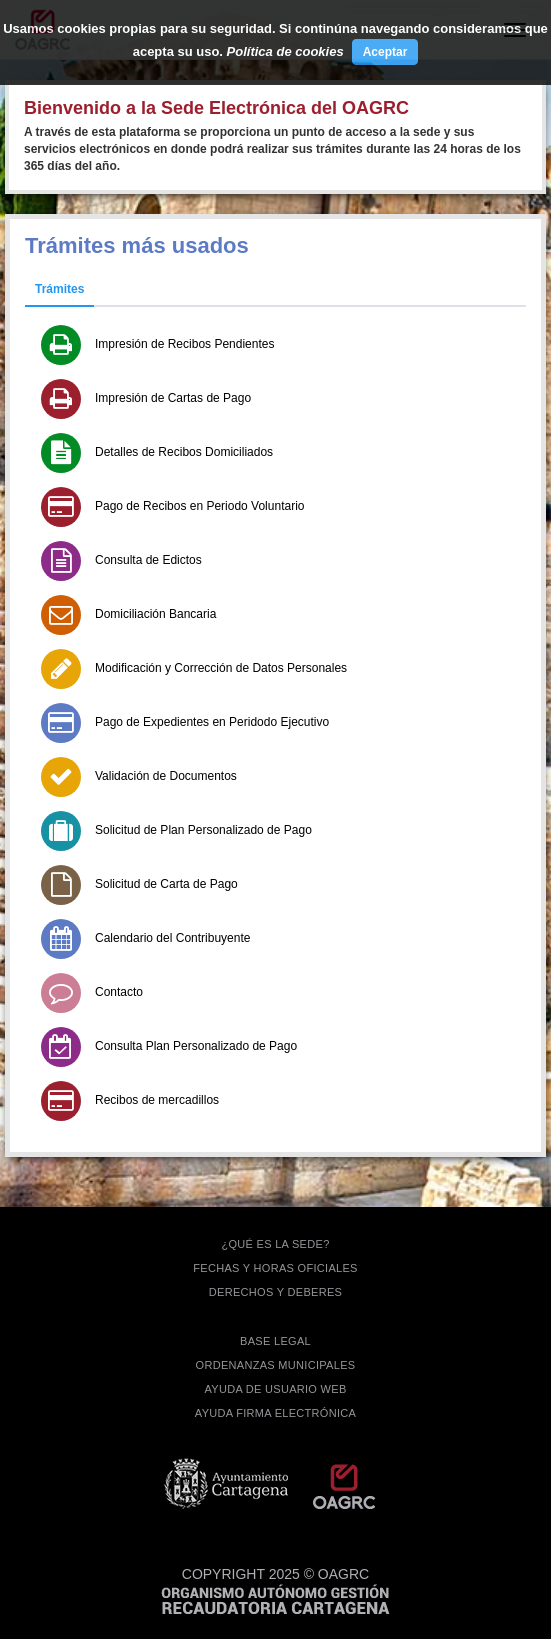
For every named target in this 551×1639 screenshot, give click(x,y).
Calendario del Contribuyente (172, 938)
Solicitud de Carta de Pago (166, 884)
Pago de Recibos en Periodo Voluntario (199, 506)
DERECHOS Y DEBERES (275, 1292)
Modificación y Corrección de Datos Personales (221, 668)
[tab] (59, 290)
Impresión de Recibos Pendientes (184, 344)
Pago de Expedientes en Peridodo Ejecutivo (212, 722)
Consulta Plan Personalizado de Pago (196, 1046)
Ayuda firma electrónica (275, 1413)
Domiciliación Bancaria (155, 614)
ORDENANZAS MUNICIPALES (276, 1365)
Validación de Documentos (166, 776)
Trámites (59, 289)
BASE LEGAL (275, 1341)
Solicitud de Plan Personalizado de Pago (203, 830)
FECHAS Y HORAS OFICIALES (275, 1268)
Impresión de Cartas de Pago (173, 398)
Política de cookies (285, 51)
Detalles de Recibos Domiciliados (184, 452)
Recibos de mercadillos (157, 1100)
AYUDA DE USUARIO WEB (275, 1389)
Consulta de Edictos (148, 560)
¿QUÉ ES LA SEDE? (275, 1244)
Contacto (119, 992)
